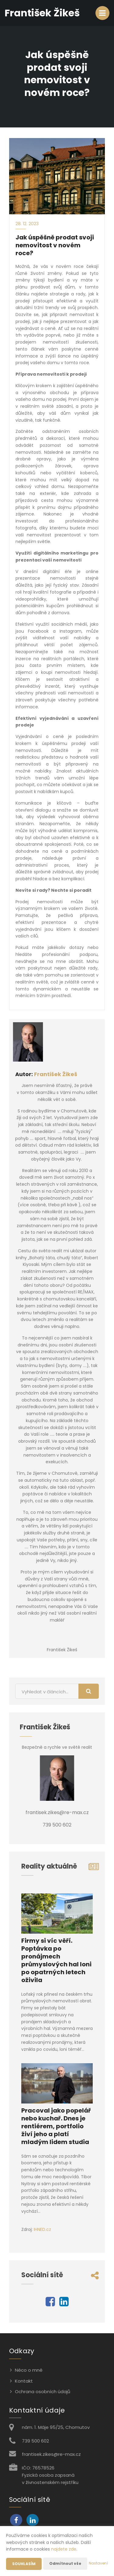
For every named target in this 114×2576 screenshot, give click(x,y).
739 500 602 (35, 2441)
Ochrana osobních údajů (42, 2391)
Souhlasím (24, 2563)
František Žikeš (55, 1074)
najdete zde (63, 2549)
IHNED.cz (42, 2229)
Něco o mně (29, 2370)
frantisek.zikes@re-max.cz (51, 2454)
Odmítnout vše (65, 2563)
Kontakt (24, 2381)
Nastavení (98, 2563)
